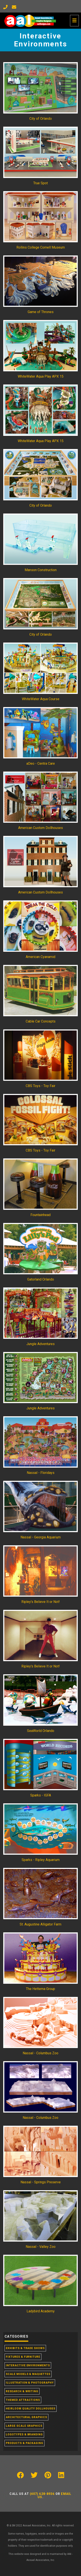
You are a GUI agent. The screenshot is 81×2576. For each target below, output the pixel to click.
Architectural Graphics (26, 2417)
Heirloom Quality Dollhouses (30, 2408)
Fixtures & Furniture (23, 2356)
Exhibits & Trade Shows (25, 2348)
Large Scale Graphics (24, 2425)
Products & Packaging (24, 2443)
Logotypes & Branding (24, 2434)
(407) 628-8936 (42, 2494)
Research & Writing (22, 2391)
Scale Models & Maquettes (28, 2374)
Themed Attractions (23, 2399)
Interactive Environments (28, 2365)
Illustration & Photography (30, 2382)
